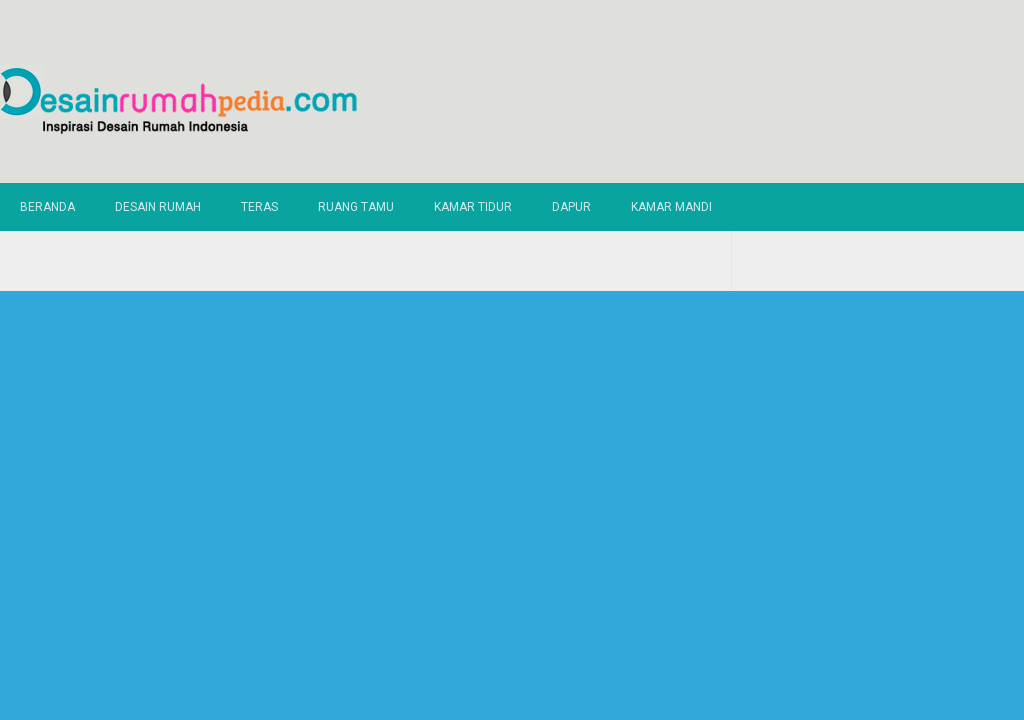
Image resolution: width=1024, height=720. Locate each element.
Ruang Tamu (356, 207)
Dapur (571, 207)
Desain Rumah (158, 207)
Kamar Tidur (473, 207)
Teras (259, 207)
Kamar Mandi (671, 207)
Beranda (47, 207)
